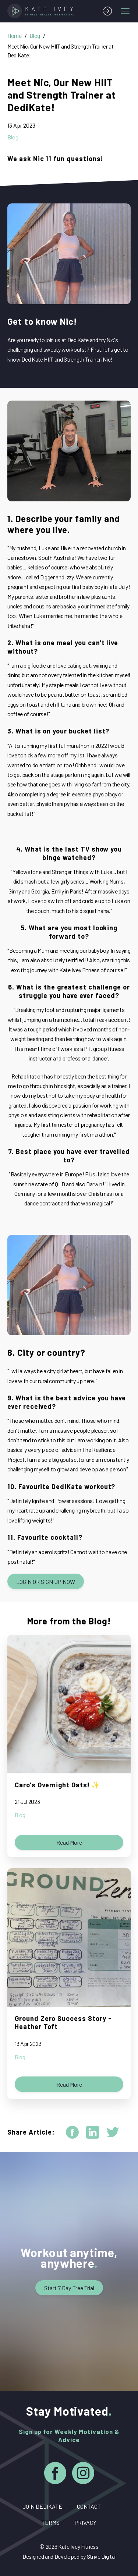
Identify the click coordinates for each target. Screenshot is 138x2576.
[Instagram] (83, 2474)
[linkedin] (92, 2132)
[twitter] (112, 2132)
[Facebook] (55, 2474)
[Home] (42, 11)
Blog (34, 35)
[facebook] (72, 2132)
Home (14, 35)
